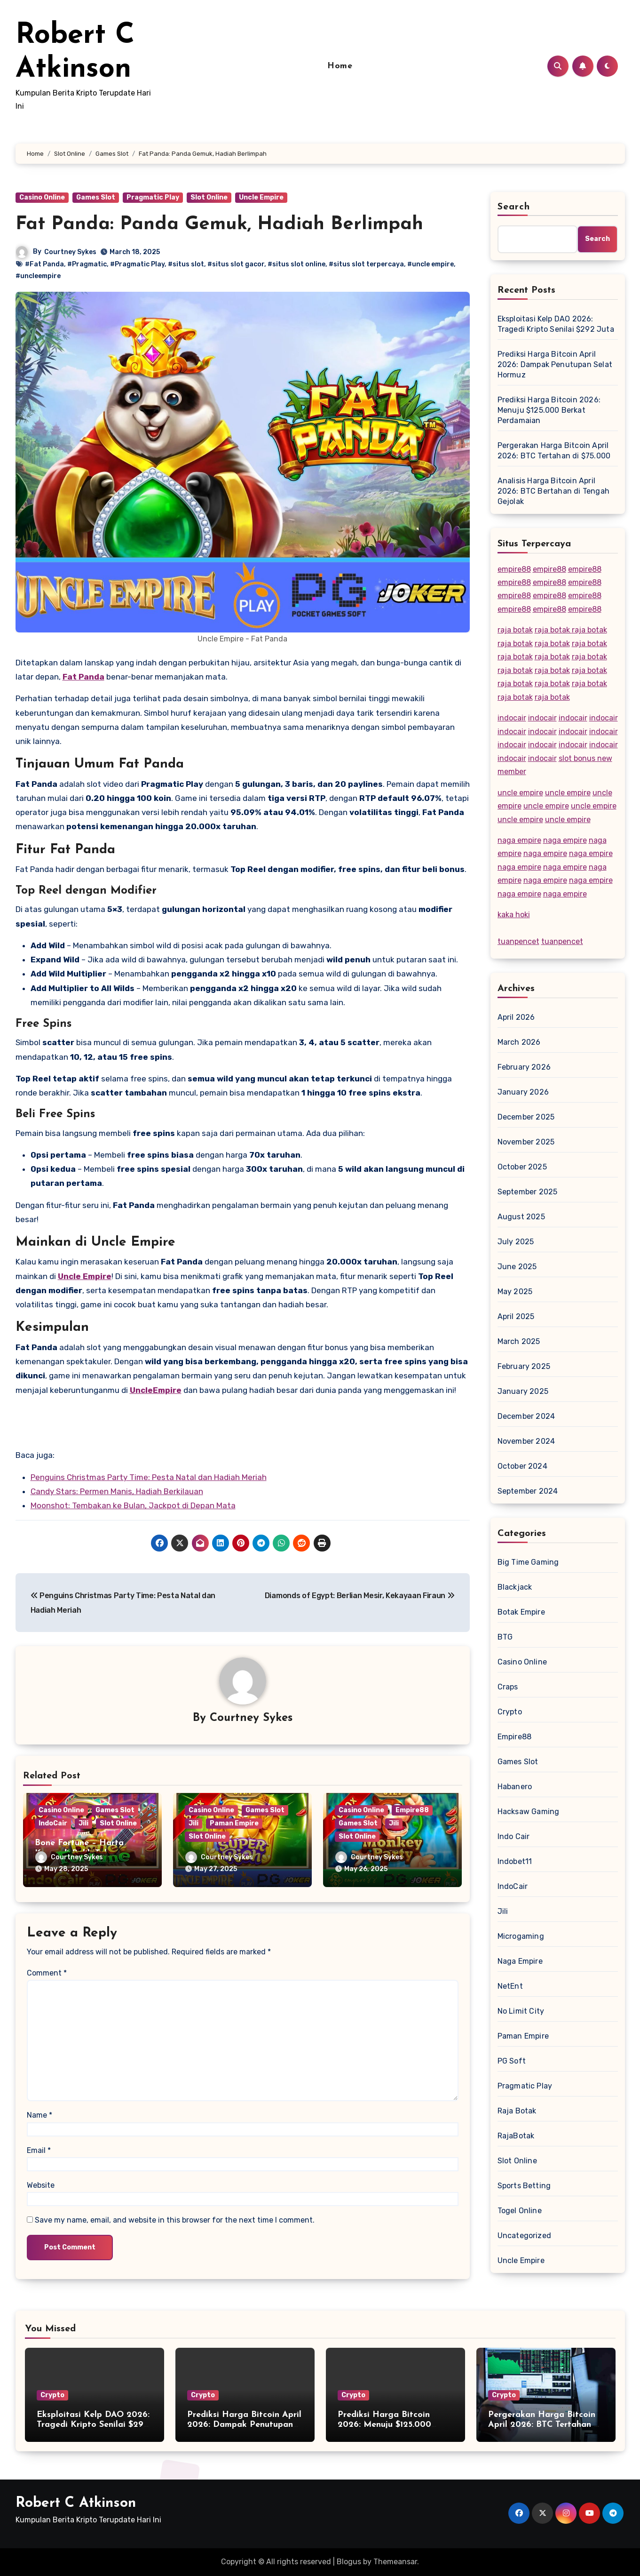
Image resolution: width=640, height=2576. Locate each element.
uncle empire (520, 792)
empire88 (514, 569)
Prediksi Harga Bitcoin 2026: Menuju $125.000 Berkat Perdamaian (549, 410)
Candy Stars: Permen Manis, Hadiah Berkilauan (117, 1491)
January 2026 (523, 1092)
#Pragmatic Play (137, 264)
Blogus (349, 2561)
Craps (508, 1686)
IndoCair (53, 1824)
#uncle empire (430, 264)
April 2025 (516, 1316)
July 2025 (516, 1241)
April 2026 (516, 1017)
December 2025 (526, 1116)
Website (41, 2182)
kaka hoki (514, 914)
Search (514, 207)
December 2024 (526, 1416)
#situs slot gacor (235, 264)
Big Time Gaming (528, 1562)
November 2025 (526, 1141)
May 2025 (515, 1291)
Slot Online (209, 197)
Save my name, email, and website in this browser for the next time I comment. (175, 2217)
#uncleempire (38, 276)
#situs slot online (296, 264)
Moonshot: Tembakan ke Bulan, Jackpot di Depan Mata (133, 1505)
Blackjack (515, 1587)
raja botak (515, 629)
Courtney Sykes (71, 252)
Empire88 (412, 1811)
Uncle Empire (261, 197)
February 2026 (524, 1067)
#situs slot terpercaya (366, 264)
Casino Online (42, 197)
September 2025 (528, 1191)
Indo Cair (514, 1836)
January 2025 (523, 1391)
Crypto (510, 1711)
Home (339, 66)
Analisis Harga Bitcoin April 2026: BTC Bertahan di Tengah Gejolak (554, 491)
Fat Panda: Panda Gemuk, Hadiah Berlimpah (219, 224)
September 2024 (528, 1491)
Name (39, 2112)
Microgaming (521, 1936)
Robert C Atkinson (76, 2503)
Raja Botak (517, 2110)
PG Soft (512, 2060)
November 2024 (526, 1441)
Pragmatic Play (152, 197)
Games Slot (95, 197)
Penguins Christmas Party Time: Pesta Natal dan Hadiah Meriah (149, 1477)
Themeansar (395, 2561)
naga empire (519, 840)
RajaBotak (516, 2135)
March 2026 (519, 1042)
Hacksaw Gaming (529, 1811)
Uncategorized (525, 2235)
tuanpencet (518, 941)
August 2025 (521, 1216)
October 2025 (522, 1166)
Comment (47, 1970)
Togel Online (520, 2210)
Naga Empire (520, 1961)
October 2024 (522, 1466)
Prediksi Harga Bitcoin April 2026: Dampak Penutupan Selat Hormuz (555, 364)
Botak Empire (521, 1612)
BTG (505, 1636)
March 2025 (519, 1341)
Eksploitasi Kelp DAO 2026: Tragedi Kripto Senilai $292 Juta (556, 324)
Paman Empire (234, 1824)
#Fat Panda (44, 264)
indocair (512, 717)
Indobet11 (515, 1861)
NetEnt (510, 1986)
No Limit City (521, 2011)
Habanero (515, 1786)
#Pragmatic (87, 264)
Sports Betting (524, 2185)
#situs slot (186, 264)
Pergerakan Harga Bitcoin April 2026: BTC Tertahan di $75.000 (554, 450)
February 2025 (524, 1366)
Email (39, 2147)
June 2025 (517, 1266)
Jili (83, 1824)
